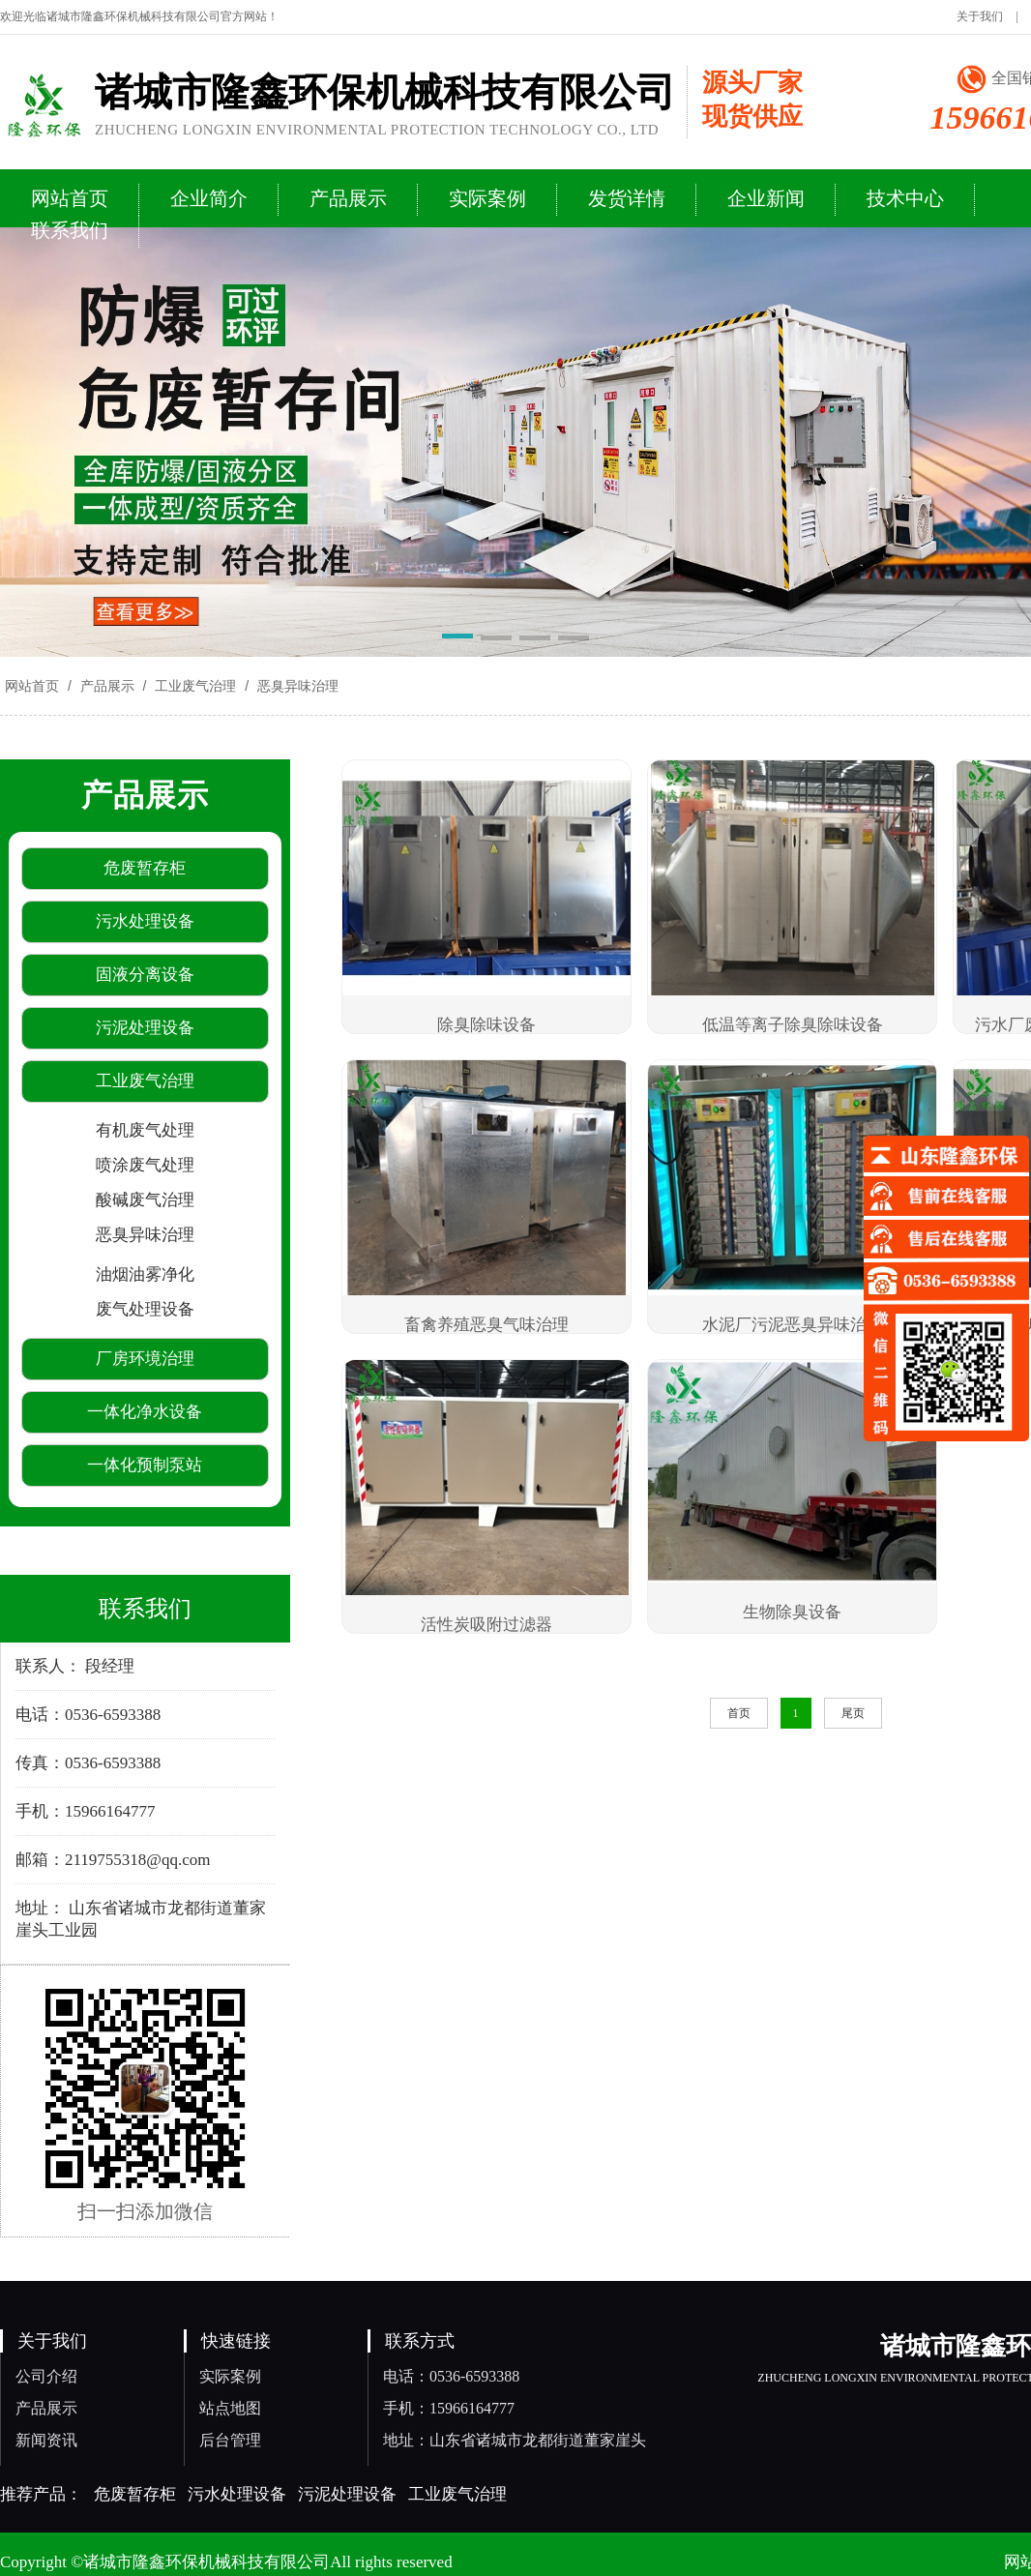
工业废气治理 (195, 686)
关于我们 (980, 16)
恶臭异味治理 (296, 686)
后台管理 (230, 2440)
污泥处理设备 (347, 2494)
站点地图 (230, 2408)
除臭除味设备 (486, 1025)
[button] (457, 639)
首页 (739, 1713)
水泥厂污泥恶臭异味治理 (792, 1325)
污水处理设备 (237, 2494)
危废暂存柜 (135, 2494)
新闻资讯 (46, 2440)
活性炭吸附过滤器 (486, 1624)
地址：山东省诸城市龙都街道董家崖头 (514, 2440)
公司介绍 (46, 2376)
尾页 (853, 1713)
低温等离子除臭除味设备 (792, 1025)
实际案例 (230, 2376)
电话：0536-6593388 (451, 2376)
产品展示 (107, 686)
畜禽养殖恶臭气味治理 (486, 1325)
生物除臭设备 (792, 1612)
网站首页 (32, 686)
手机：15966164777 (449, 2408)
